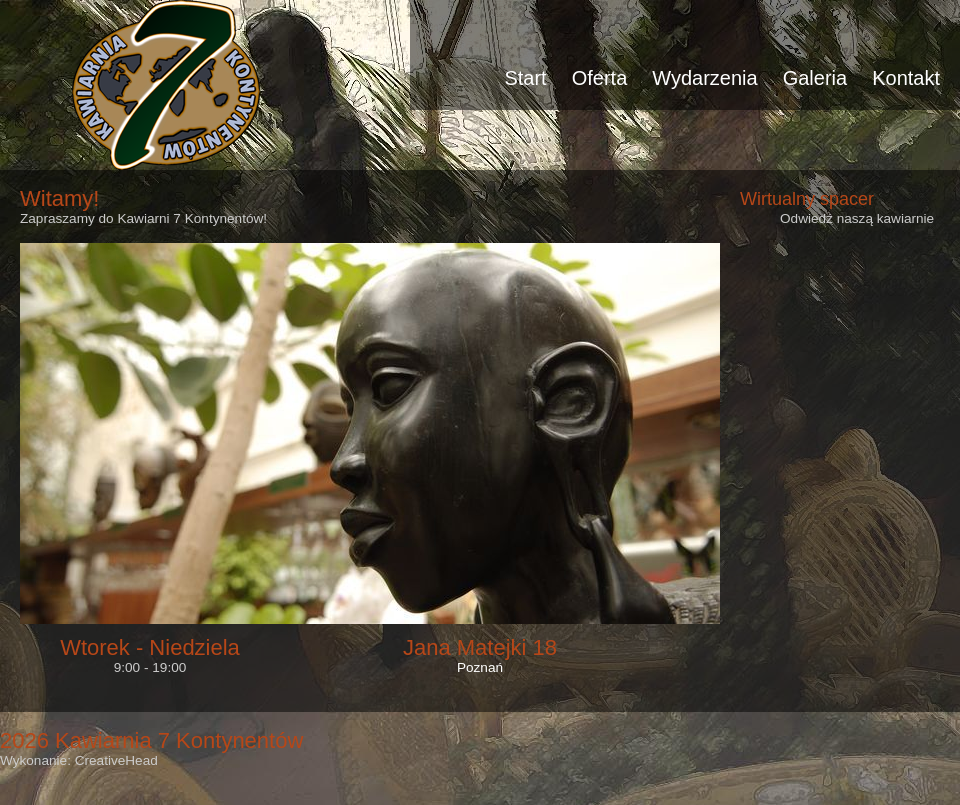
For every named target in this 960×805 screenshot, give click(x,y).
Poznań (480, 667)
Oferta (600, 78)
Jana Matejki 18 (480, 647)
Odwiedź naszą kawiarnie (857, 218)
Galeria (815, 78)
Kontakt (906, 78)
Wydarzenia (704, 78)
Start (525, 78)
